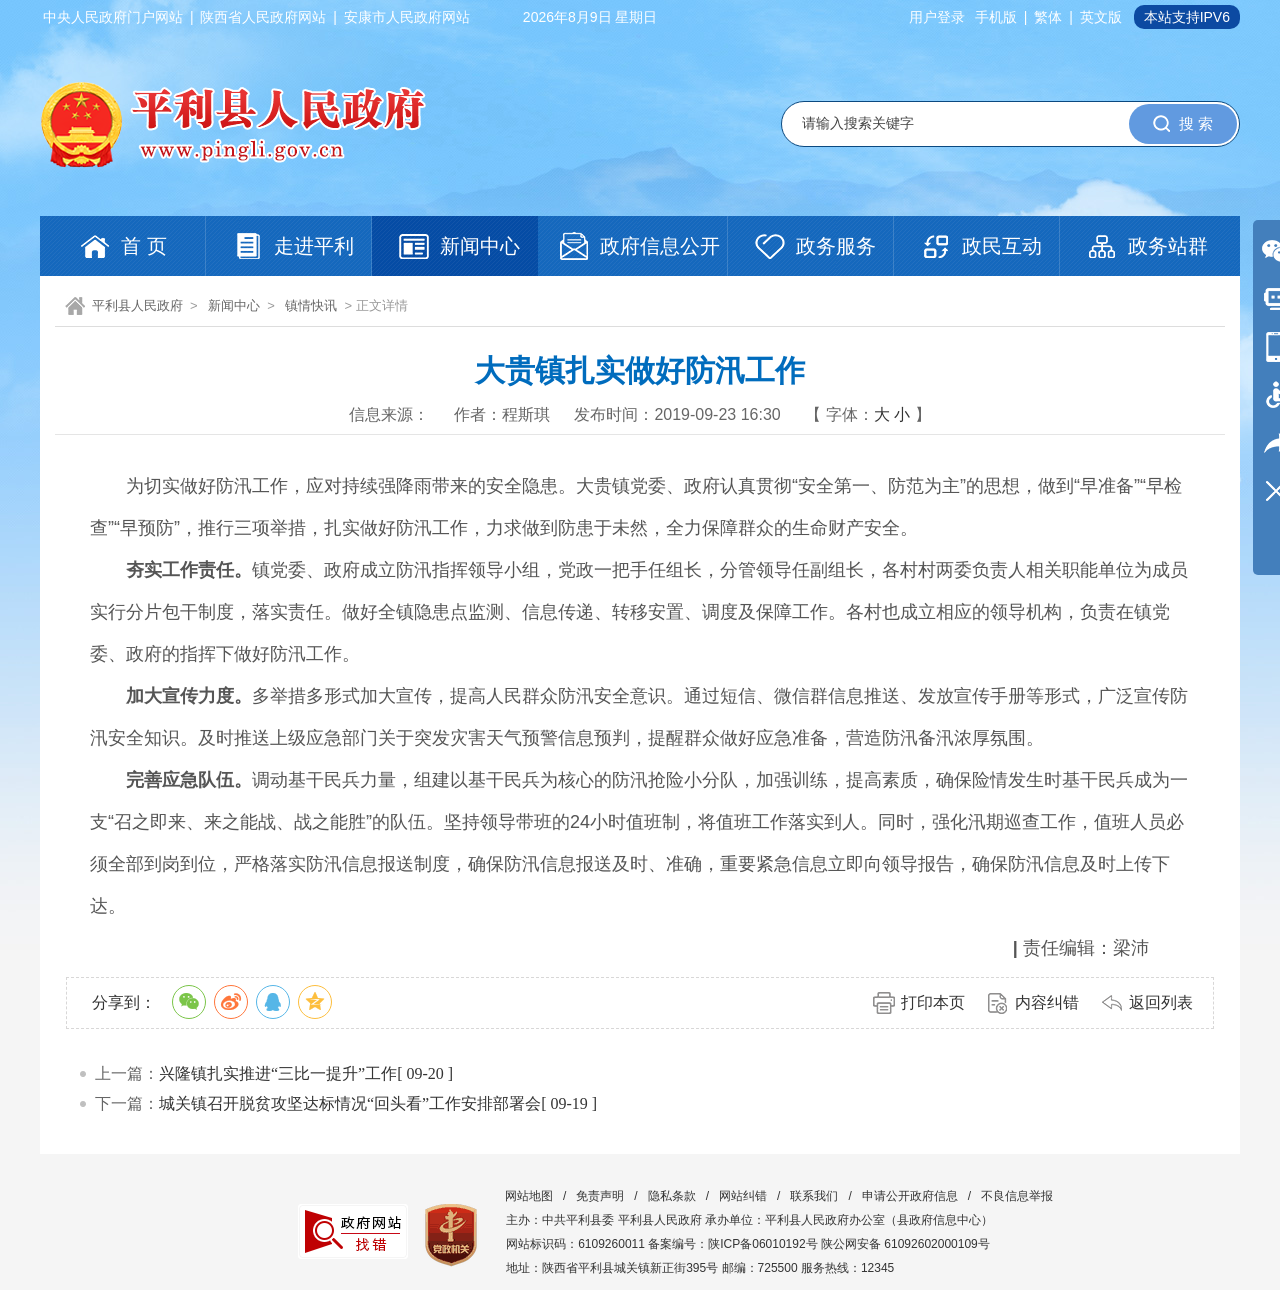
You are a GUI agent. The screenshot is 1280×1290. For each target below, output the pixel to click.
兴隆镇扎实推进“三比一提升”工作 (278, 1073)
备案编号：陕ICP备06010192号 (732, 1244)
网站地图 (529, 1196)
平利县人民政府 (137, 305)
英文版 (1101, 17)
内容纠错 (1047, 1002)
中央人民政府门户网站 (113, 17)
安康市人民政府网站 (407, 17)
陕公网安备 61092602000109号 (905, 1244)
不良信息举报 (1017, 1196)
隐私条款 (672, 1196)
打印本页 (933, 1002)
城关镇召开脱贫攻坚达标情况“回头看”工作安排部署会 (350, 1103)
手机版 (996, 17)
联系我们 (814, 1196)
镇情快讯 (311, 305)
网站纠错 (743, 1196)
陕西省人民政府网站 (263, 17)
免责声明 (600, 1196)
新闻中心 (234, 305)
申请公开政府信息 (910, 1196)
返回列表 (1161, 1002)
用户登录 (937, 17)
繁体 (1048, 17)
